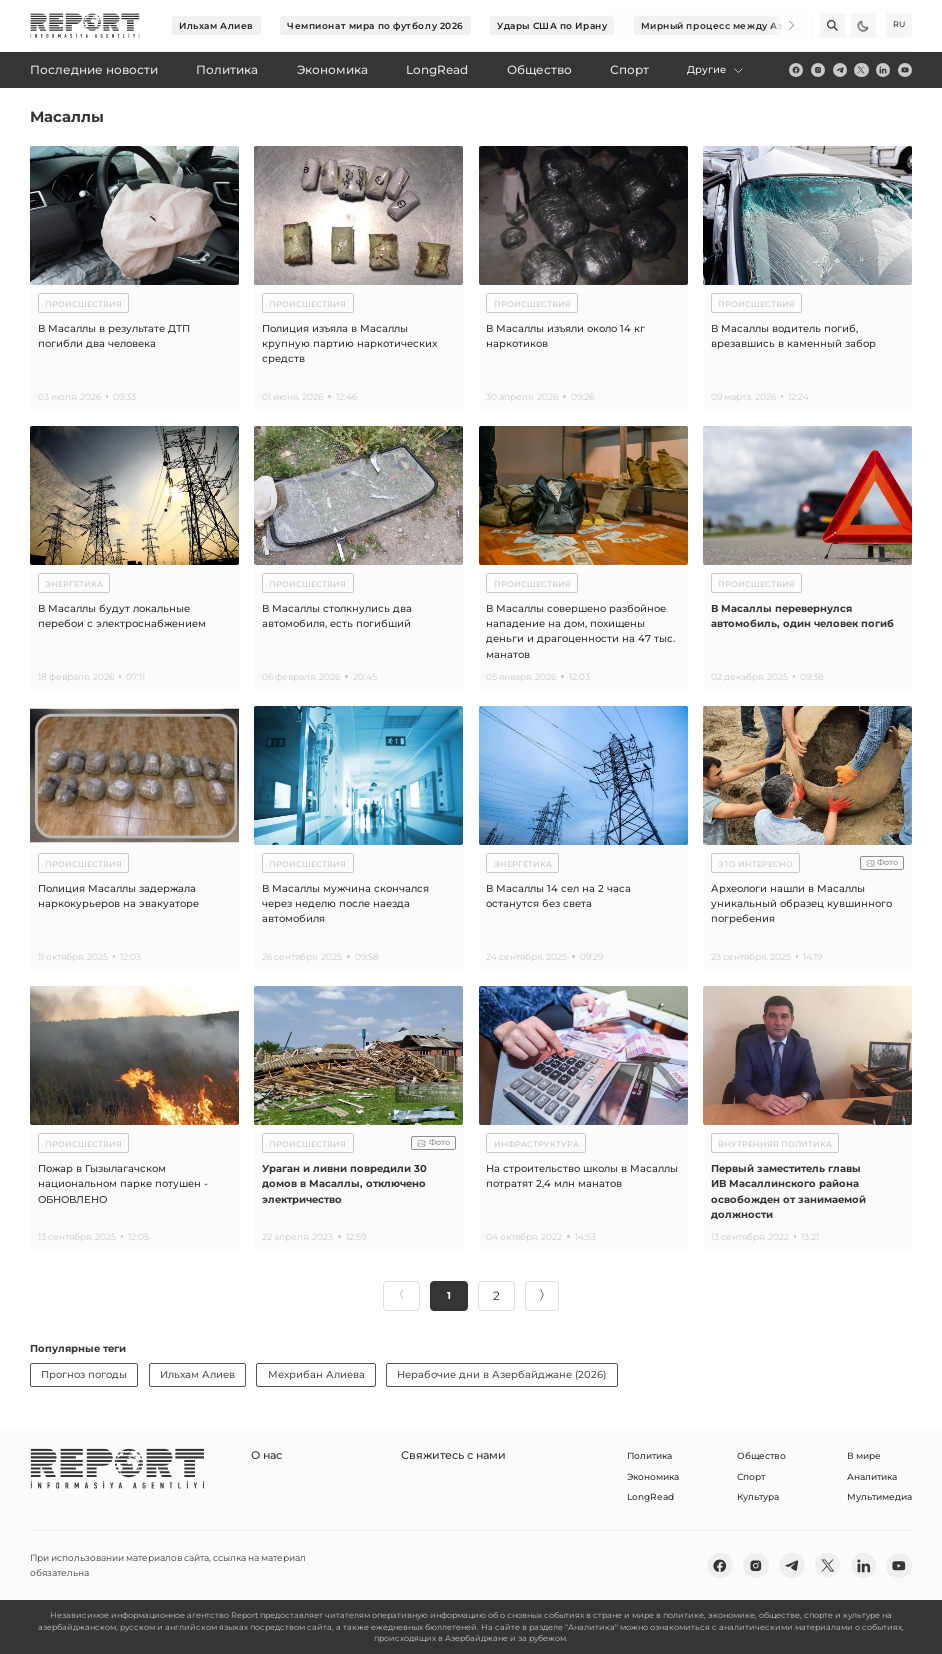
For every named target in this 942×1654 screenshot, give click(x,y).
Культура (758, 1495)
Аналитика (872, 1475)
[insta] (818, 70)
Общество (761, 1454)
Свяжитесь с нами (423, 1454)
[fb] (796, 70)
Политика (649, 1454)
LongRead (650, 1495)
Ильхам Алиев (216, 25)
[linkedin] (883, 70)
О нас (264, 1454)
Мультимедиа (879, 1495)
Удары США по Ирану (552, 25)
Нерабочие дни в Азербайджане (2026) (501, 1373)
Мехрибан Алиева (316, 1373)
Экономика (653, 1475)
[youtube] (905, 70)
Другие (715, 69)
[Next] (782, 25)
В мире (864, 1454)
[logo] (85, 26)
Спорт (751, 1475)
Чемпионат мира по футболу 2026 (375, 25)
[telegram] (840, 70)
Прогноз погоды (84, 1373)
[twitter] (861, 70)
